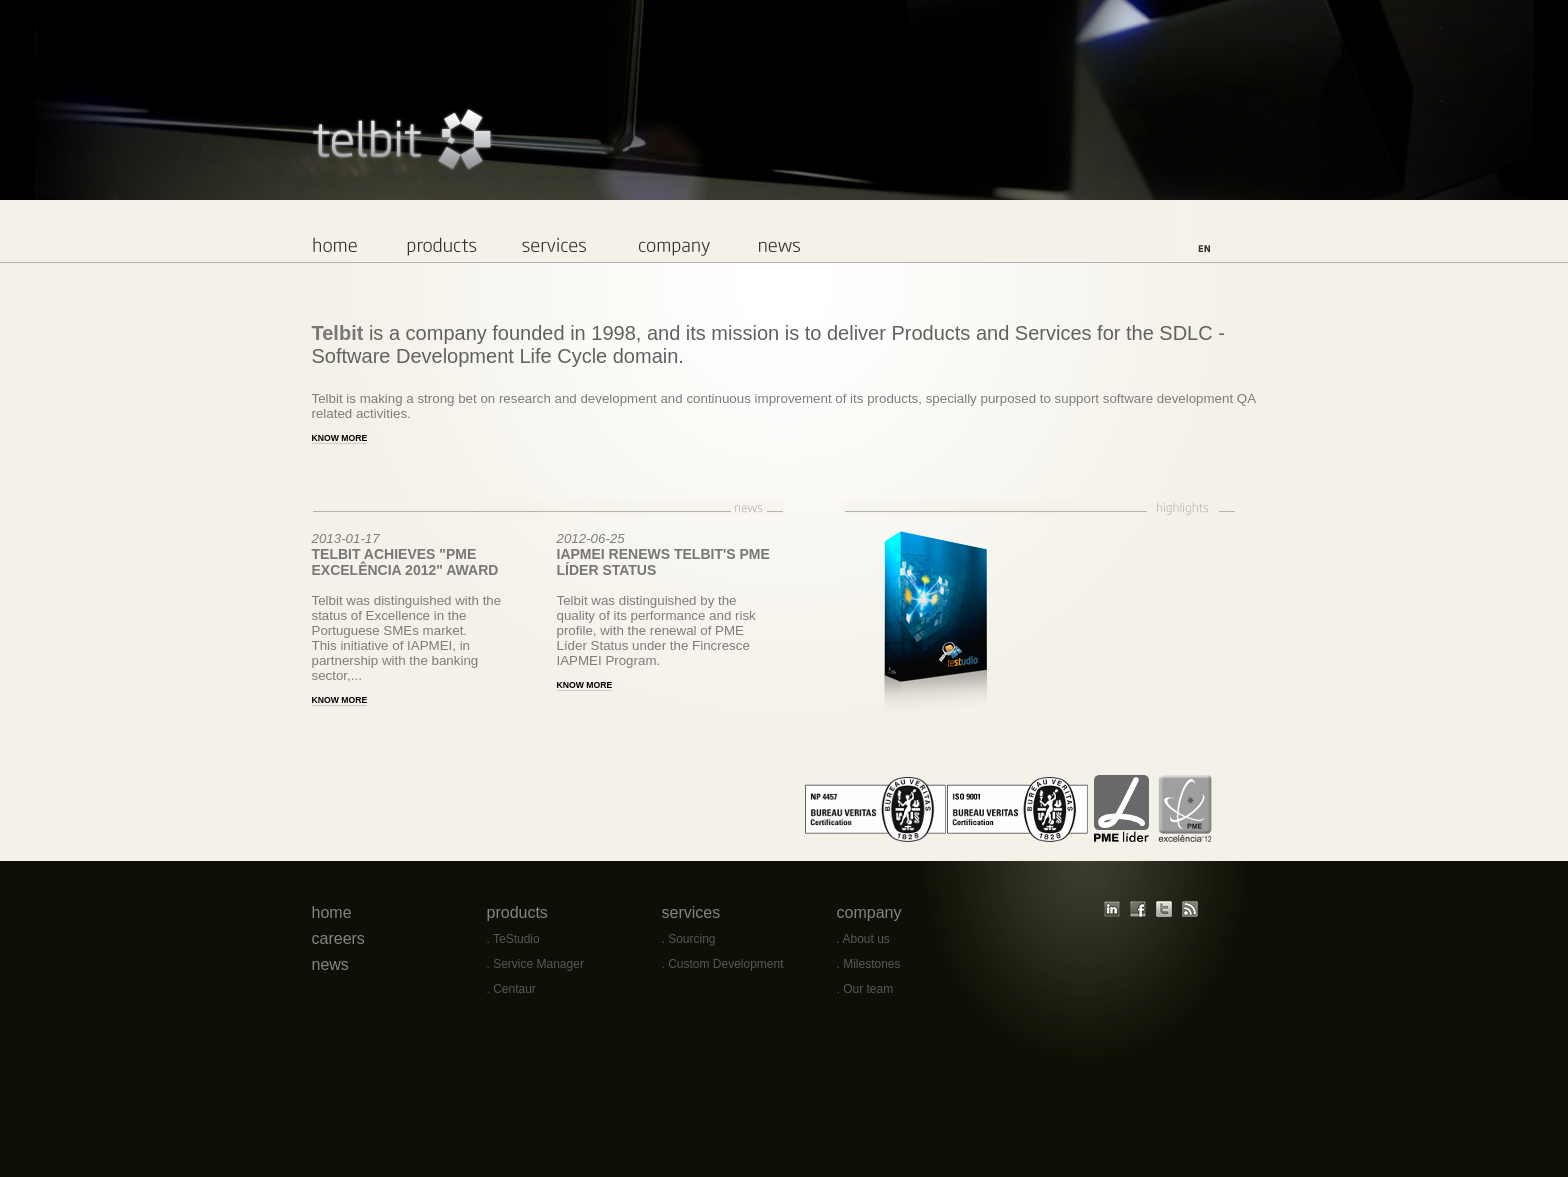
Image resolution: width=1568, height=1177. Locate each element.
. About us (863, 939)
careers (338, 938)
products (517, 912)
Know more (340, 438)
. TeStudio (513, 939)
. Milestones (869, 964)
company (869, 912)
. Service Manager (535, 964)
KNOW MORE (340, 700)
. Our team (865, 989)
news (330, 964)
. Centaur (511, 989)
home (332, 912)
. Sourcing (689, 939)
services (691, 912)
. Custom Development (723, 964)
